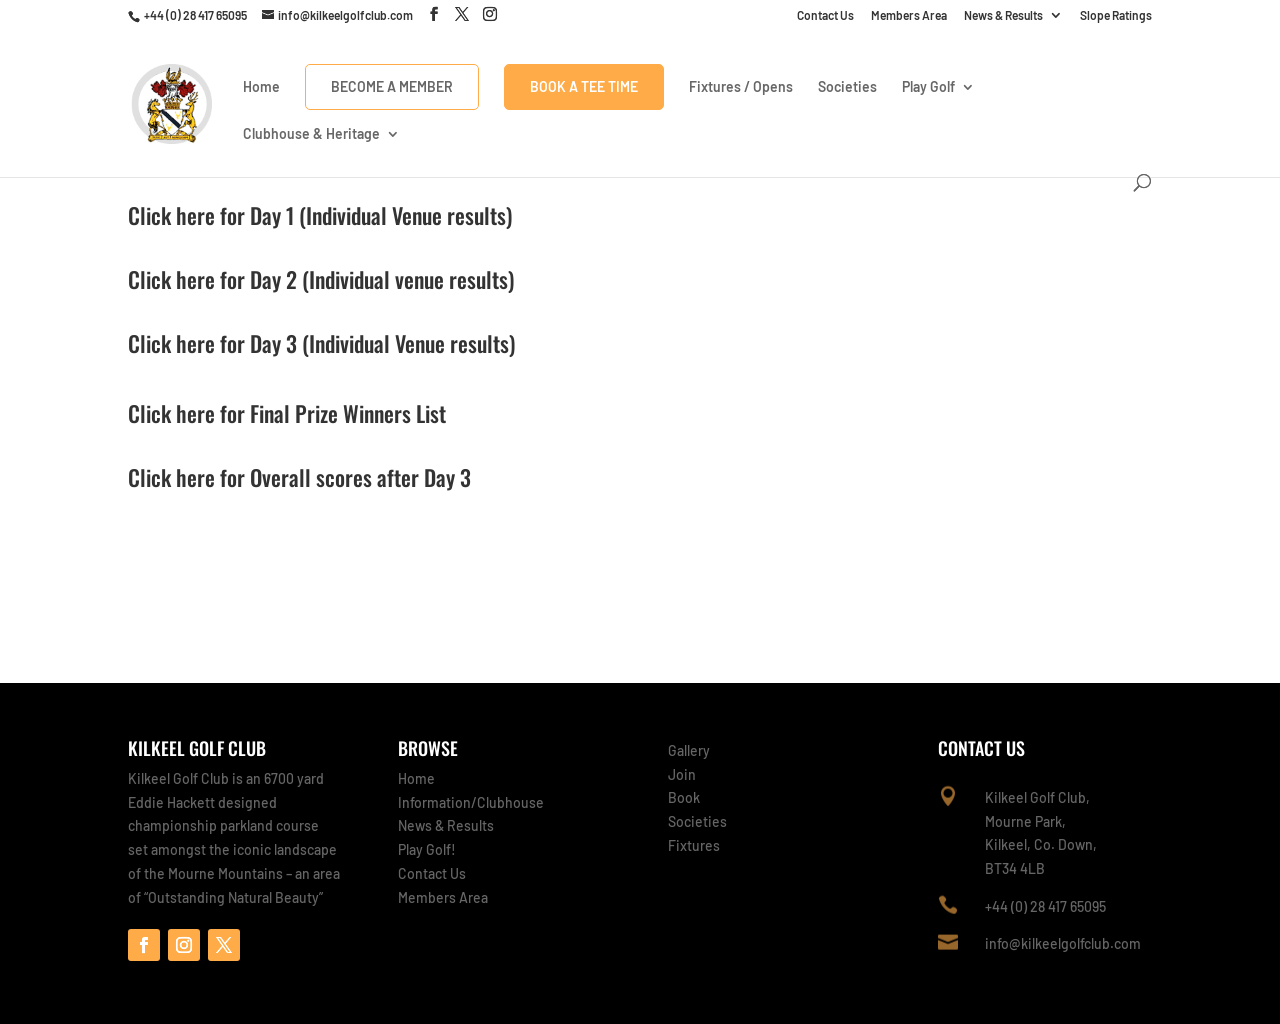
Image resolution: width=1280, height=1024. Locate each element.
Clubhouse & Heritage (311, 134)
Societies (847, 87)
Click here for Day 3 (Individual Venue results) (321, 343)
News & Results (1003, 15)
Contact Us (825, 15)
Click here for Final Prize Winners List (287, 413)
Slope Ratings (1116, 15)
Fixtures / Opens (741, 87)
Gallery (689, 750)
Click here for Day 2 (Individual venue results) (321, 279)
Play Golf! (427, 849)
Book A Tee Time (584, 86)
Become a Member (392, 86)
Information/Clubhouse (471, 802)
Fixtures (694, 845)
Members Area (909, 15)
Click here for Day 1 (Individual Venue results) (320, 215)
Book (684, 797)
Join (682, 774)
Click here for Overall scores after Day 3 (299, 477)
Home (261, 87)
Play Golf (928, 87)
